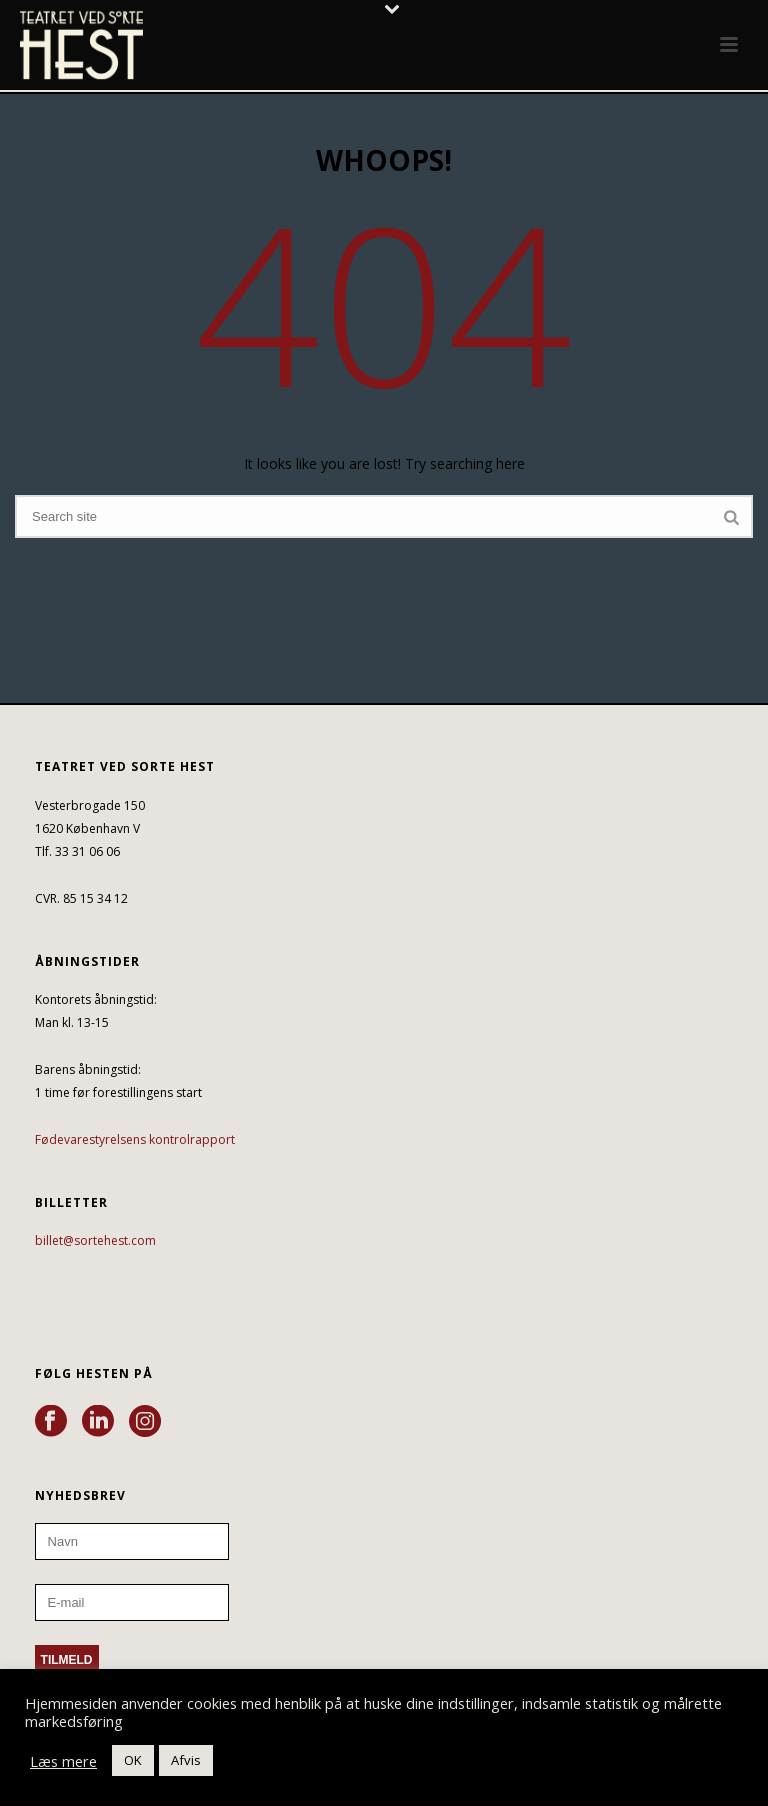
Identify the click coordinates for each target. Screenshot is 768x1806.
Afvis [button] (186, 1760)
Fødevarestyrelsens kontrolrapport (135, 1139)
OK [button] (133, 1760)
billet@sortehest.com (95, 1240)
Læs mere (63, 1761)
